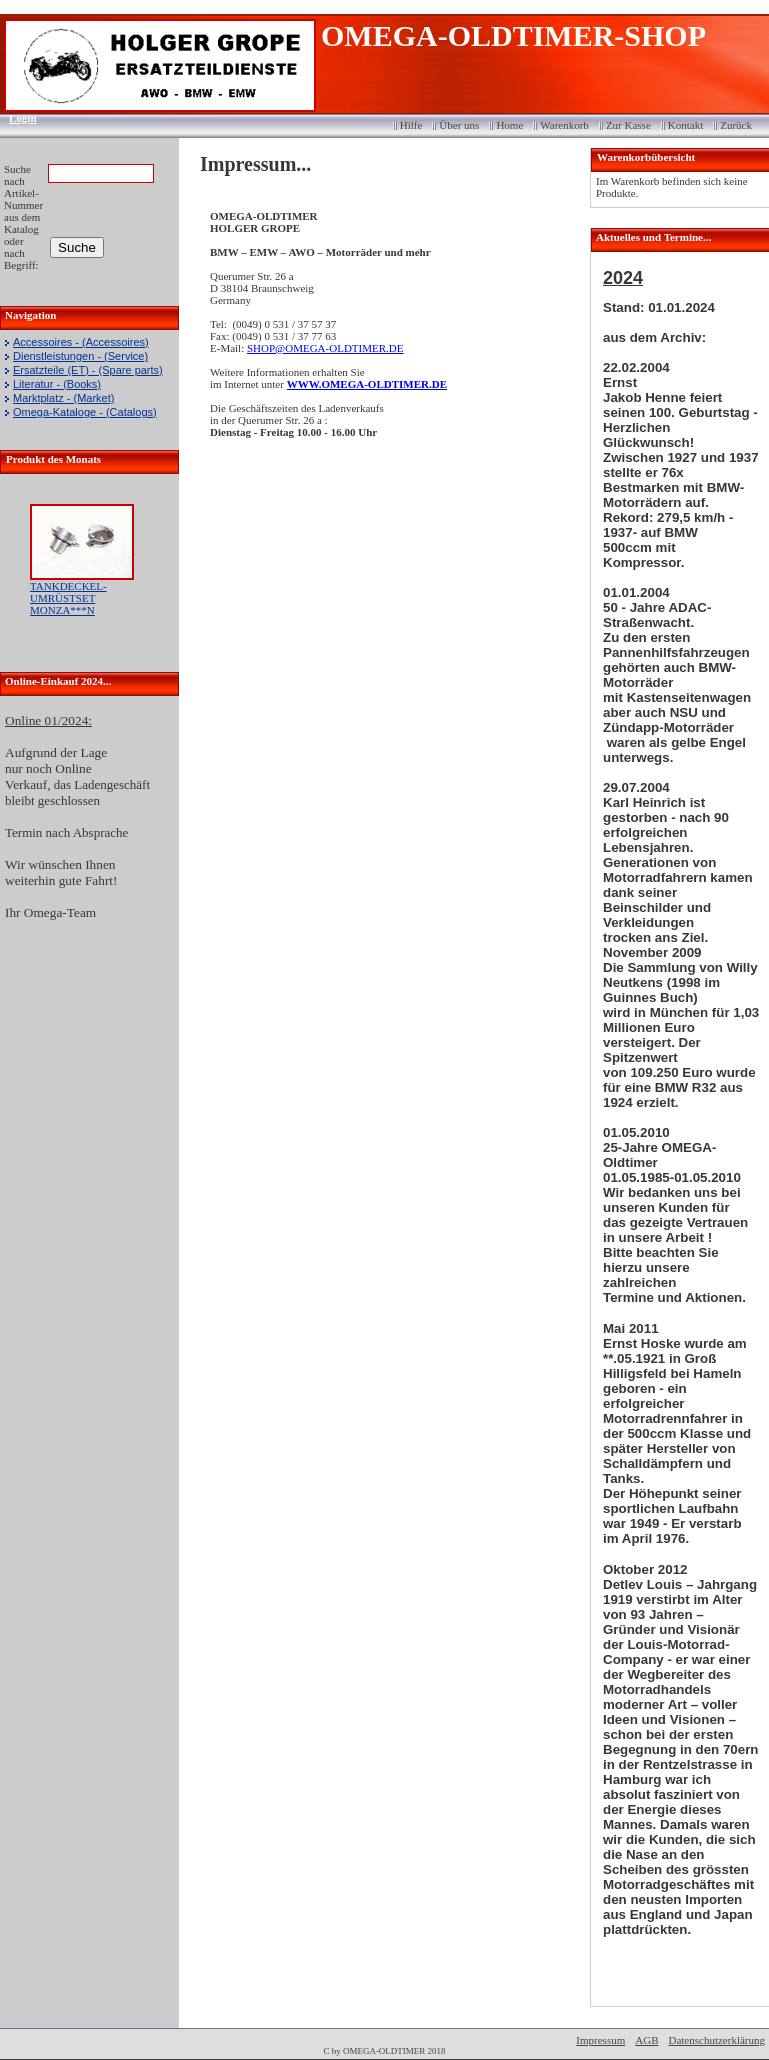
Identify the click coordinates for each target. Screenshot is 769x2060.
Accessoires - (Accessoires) (81, 342)
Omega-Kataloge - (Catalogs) (85, 412)
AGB (646, 2040)
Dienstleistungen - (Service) (80, 356)
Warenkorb (564, 125)
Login (16, 118)
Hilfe (411, 125)
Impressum (600, 2040)
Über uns (459, 125)
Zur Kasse (628, 125)
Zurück (736, 125)
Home (509, 125)
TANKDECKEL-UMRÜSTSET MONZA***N (68, 598)
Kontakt (685, 125)
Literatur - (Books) (57, 384)
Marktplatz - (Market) (63, 398)
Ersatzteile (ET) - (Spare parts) (88, 370)
